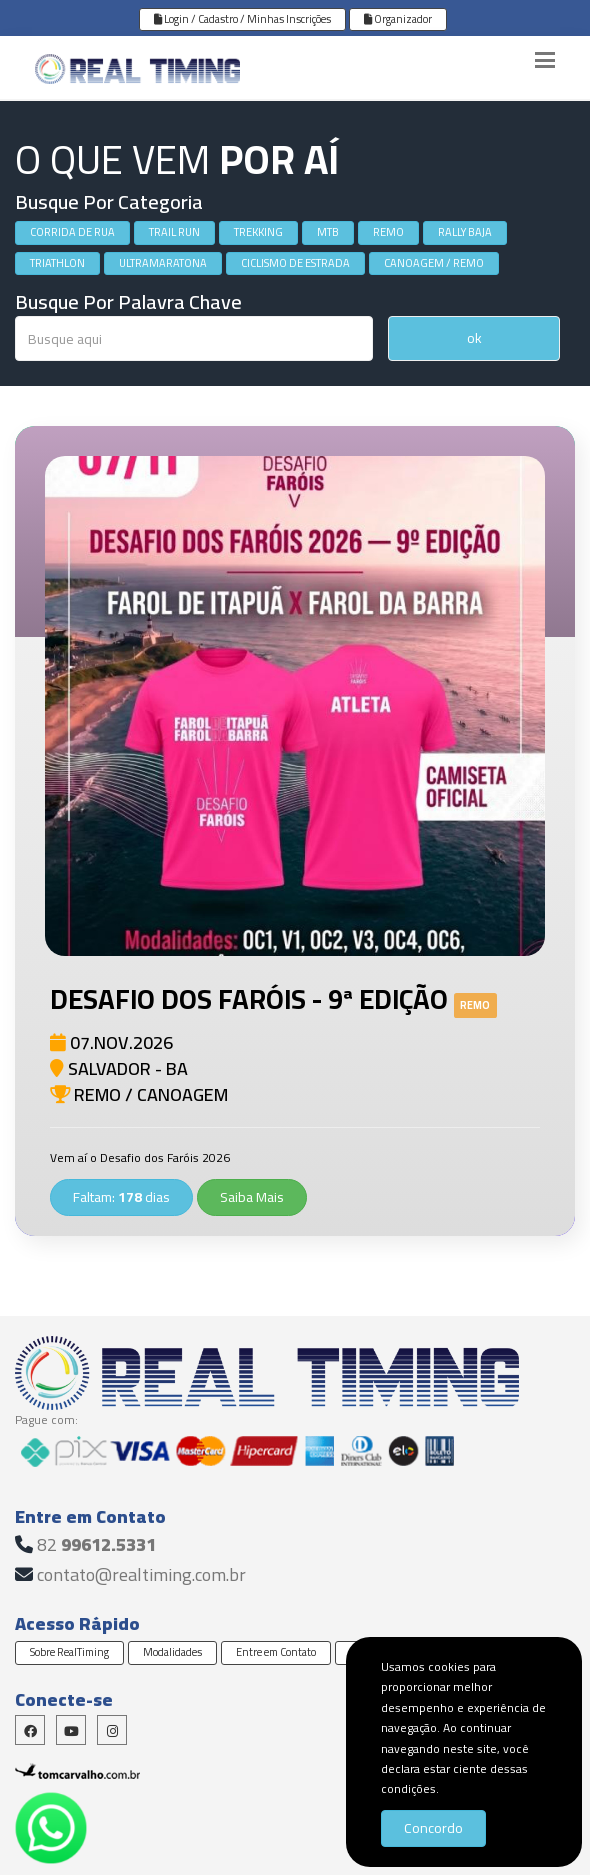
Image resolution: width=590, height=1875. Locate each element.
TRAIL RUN (174, 232)
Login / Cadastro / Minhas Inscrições (242, 19)
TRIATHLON (57, 263)
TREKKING (258, 232)
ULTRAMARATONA (163, 263)
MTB (328, 232)
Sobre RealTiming (69, 1652)
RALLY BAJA (465, 232)
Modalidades (172, 1652)
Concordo (433, 1828)
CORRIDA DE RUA (72, 232)
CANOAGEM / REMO (434, 263)
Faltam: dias (121, 1197)
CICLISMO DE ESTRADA (295, 263)
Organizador (398, 19)
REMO (388, 232)
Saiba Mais (252, 1197)
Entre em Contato (276, 1652)
